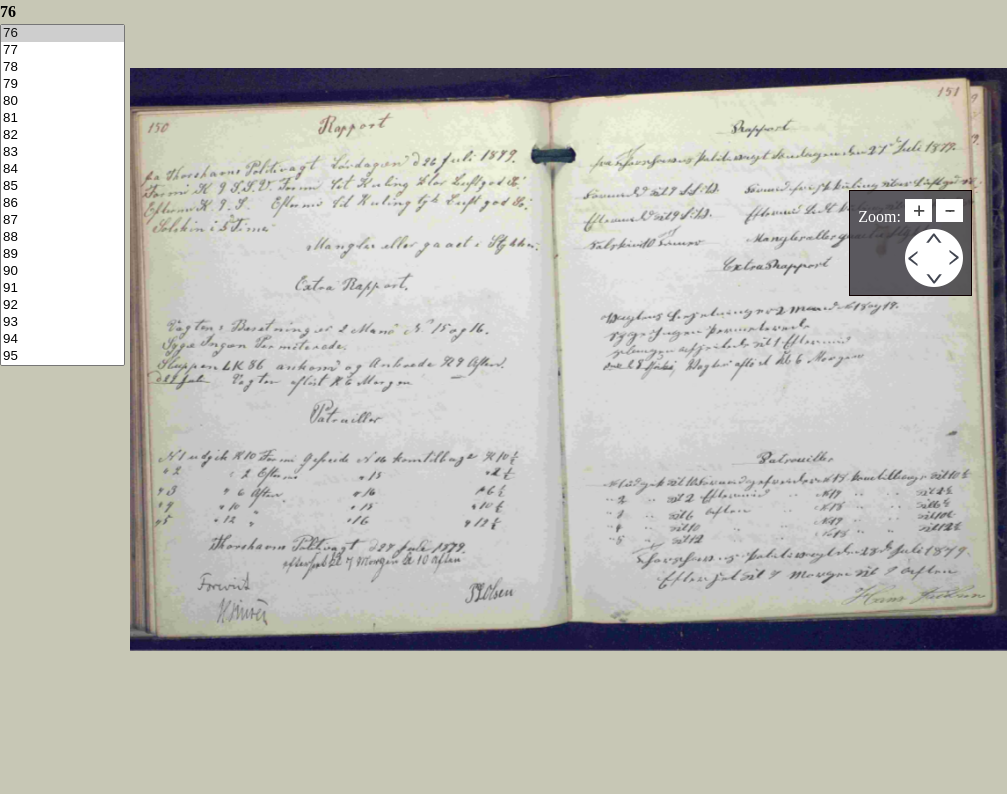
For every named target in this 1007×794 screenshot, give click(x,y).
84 (62, 169)
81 (62, 118)
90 (62, 271)
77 (62, 50)
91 (62, 288)
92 (62, 305)
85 (62, 186)
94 (62, 339)
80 (62, 101)
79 (62, 84)
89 (62, 254)
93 (62, 322)
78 (62, 67)
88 (62, 237)
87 (62, 220)
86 (62, 203)
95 (62, 356)
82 (62, 135)
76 (62, 33)
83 (62, 152)
